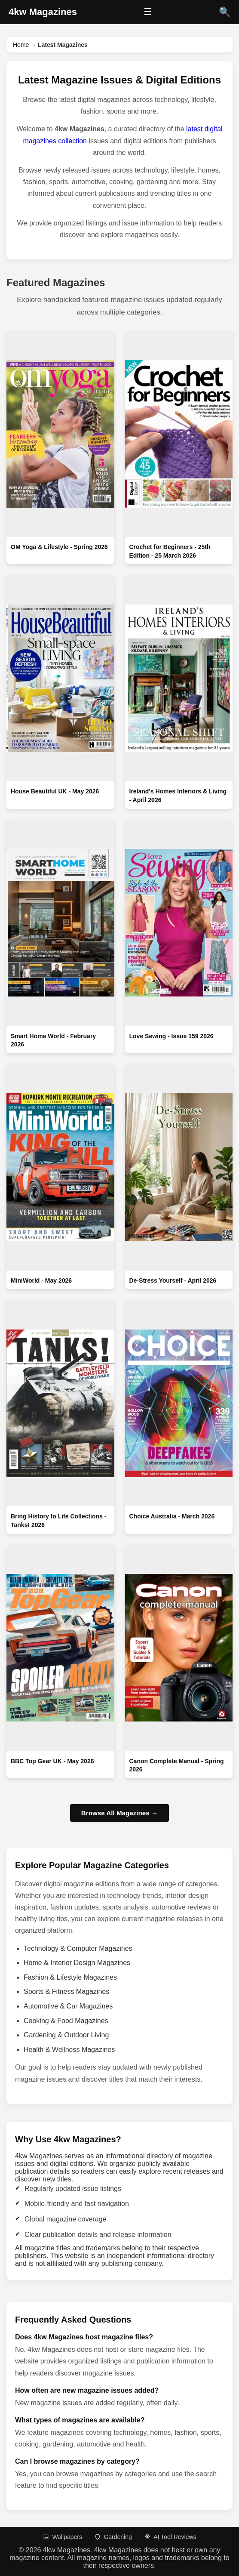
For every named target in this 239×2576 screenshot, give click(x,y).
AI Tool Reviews (170, 2536)
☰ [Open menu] (148, 11)
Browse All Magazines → (119, 1813)
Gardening (113, 2536)
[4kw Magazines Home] (43, 12)
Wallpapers (62, 2536)
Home (21, 44)
